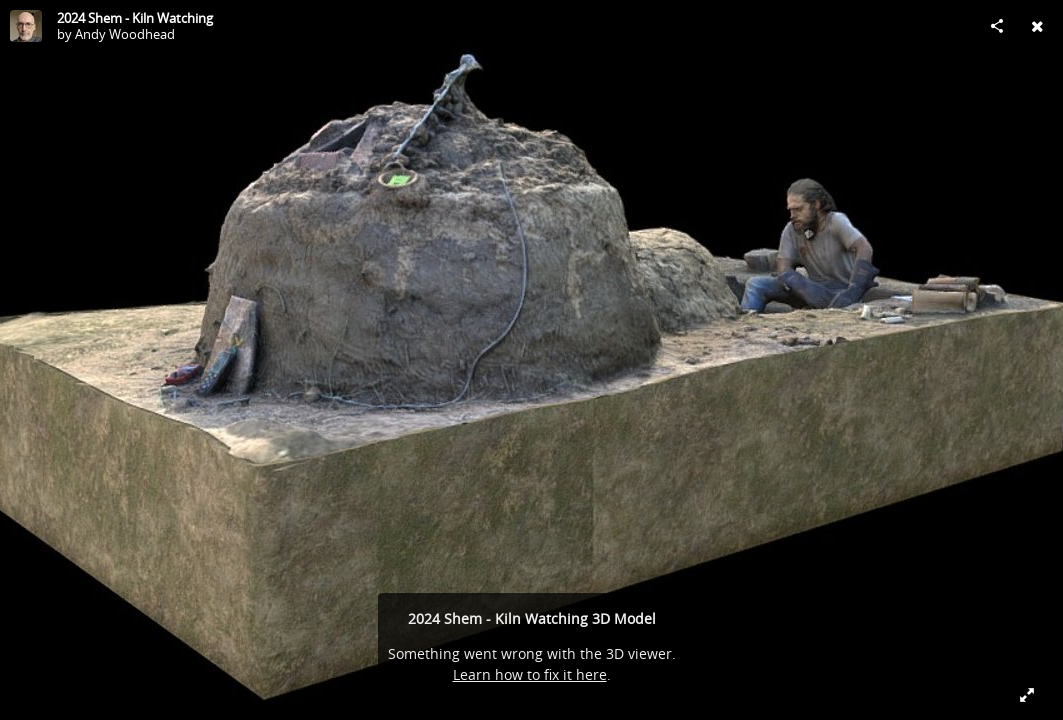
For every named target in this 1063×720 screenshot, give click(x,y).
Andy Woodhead (125, 34)
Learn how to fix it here (530, 674)
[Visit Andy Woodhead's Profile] (26, 26)
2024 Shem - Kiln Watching (135, 18)
